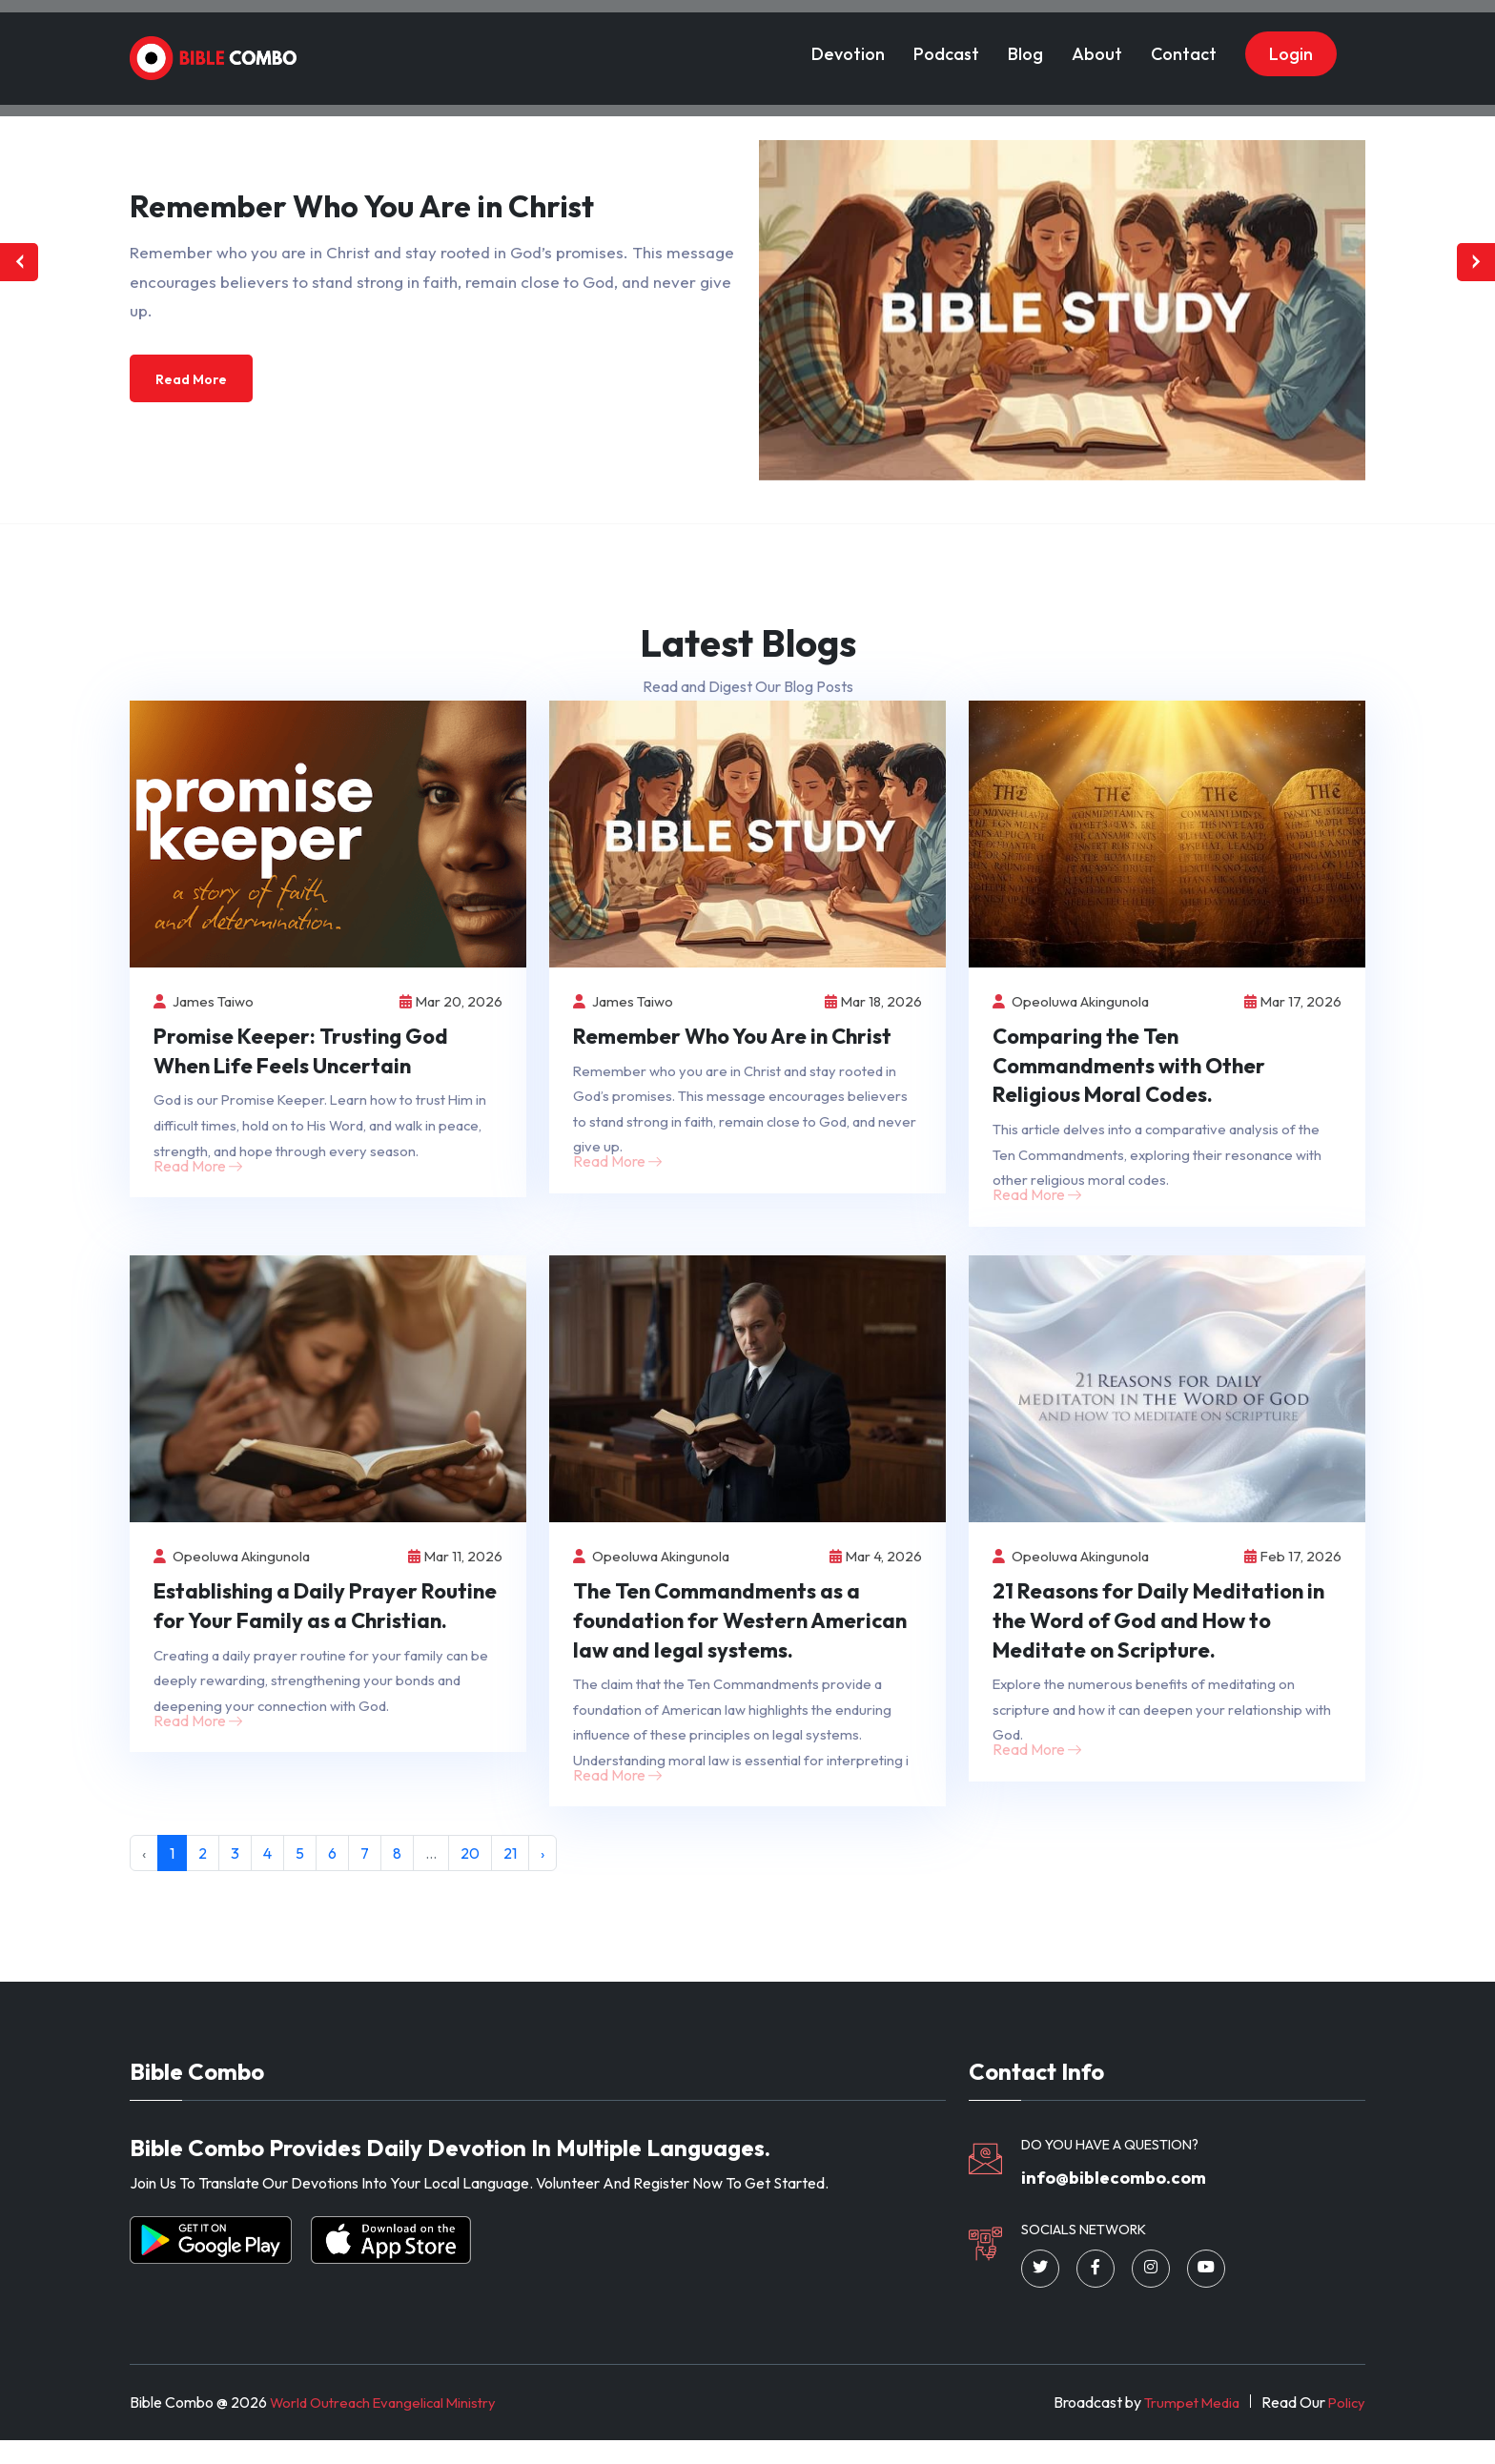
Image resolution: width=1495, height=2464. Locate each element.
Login (1291, 41)
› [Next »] (542, 1872)
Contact (1184, 41)
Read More (196, 380)
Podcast (946, 41)
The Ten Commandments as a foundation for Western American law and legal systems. (740, 1631)
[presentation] (19, 262)
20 (470, 1872)
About (1097, 41)
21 (510, 1872)
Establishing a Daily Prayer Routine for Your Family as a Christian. (325, 1616)
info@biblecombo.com (1129, 2199)
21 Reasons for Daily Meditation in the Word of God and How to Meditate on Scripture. (1158, 1631)
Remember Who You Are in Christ (732, 1038)
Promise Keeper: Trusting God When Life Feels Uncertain (301, 1053)
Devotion (848, 41)
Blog (1025, 41)
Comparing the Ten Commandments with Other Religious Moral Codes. (1129, 1067)
